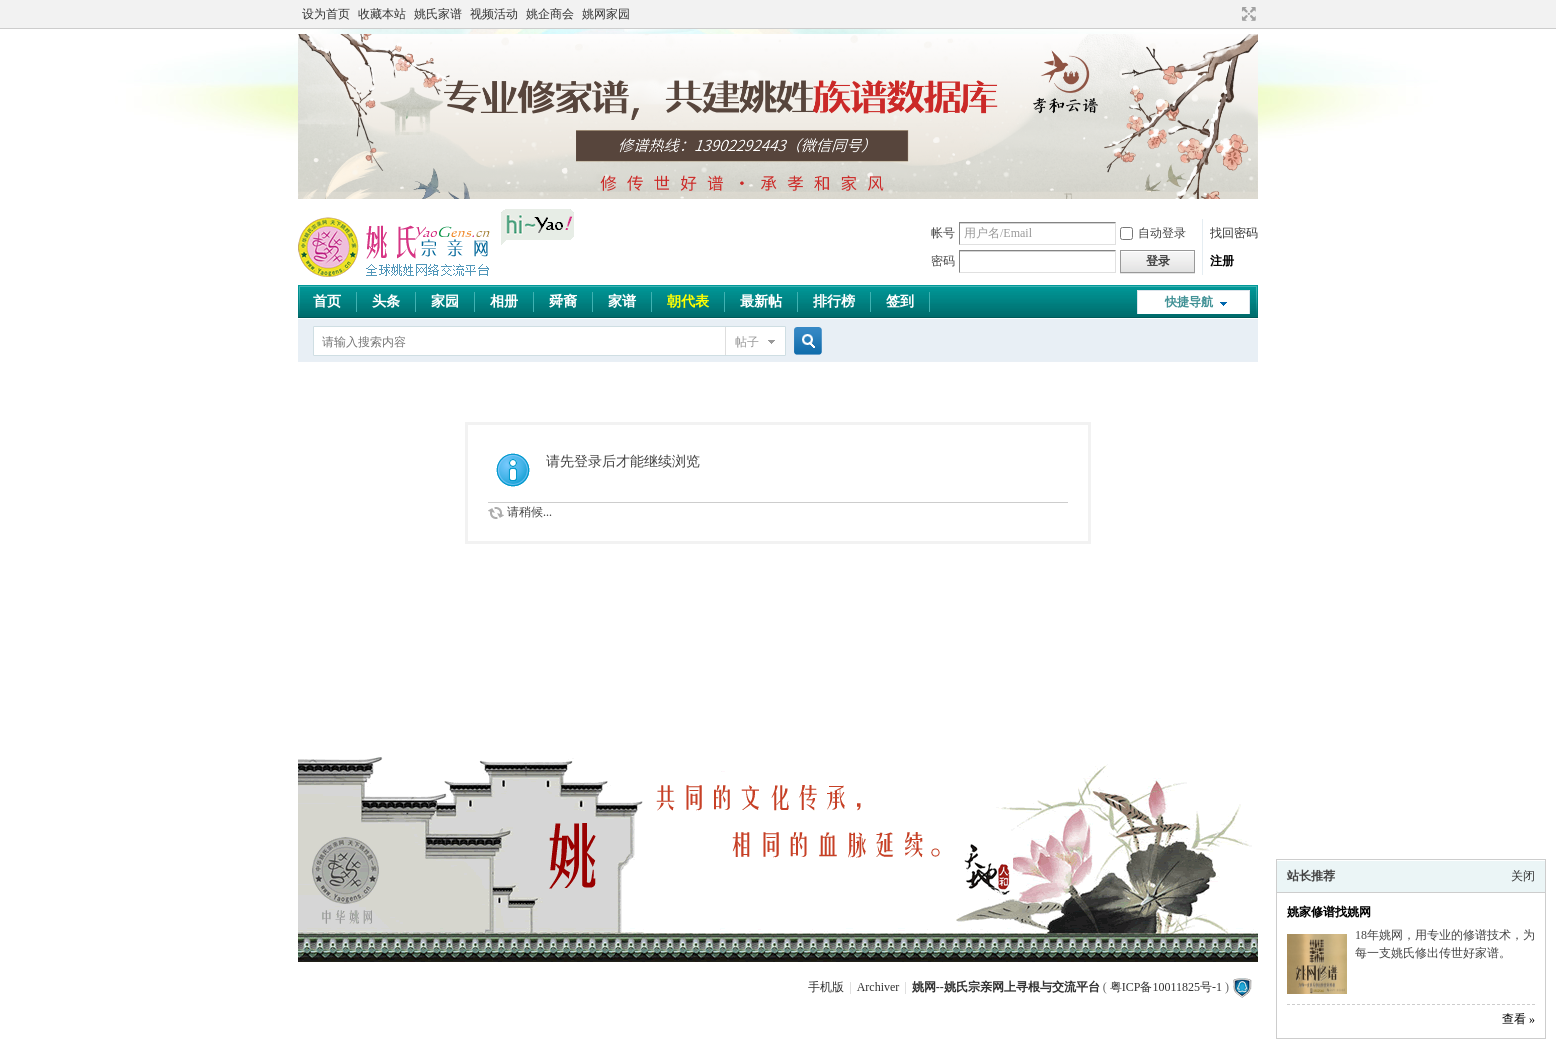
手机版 (826, 987)
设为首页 (326, 14)
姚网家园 (606, 14)
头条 (386, 301)
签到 (900, 301)
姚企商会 (550, 14)
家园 (445, 301)
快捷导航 (1189, 302)
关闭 (1523, 876)
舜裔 (563, 301)
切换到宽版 (1246, 14)
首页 (327, 301)
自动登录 (1153, 233)
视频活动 (494, 14)
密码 (943, 261)
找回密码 (1234, 233)
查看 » (1518, 1019)
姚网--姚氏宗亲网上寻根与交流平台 (1006, 987)
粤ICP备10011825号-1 (1166, 987)
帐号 (943, 233)
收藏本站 (382, 14)
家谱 (622, 301)
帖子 (747, 342)
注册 (1222, 261)
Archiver (878, 987)
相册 (504, 301)
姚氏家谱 (438, 14)
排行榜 (834, 301)
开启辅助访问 (1230, 14)
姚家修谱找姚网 (1329, 912)
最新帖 (761, 301)
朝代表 (688, 301)
